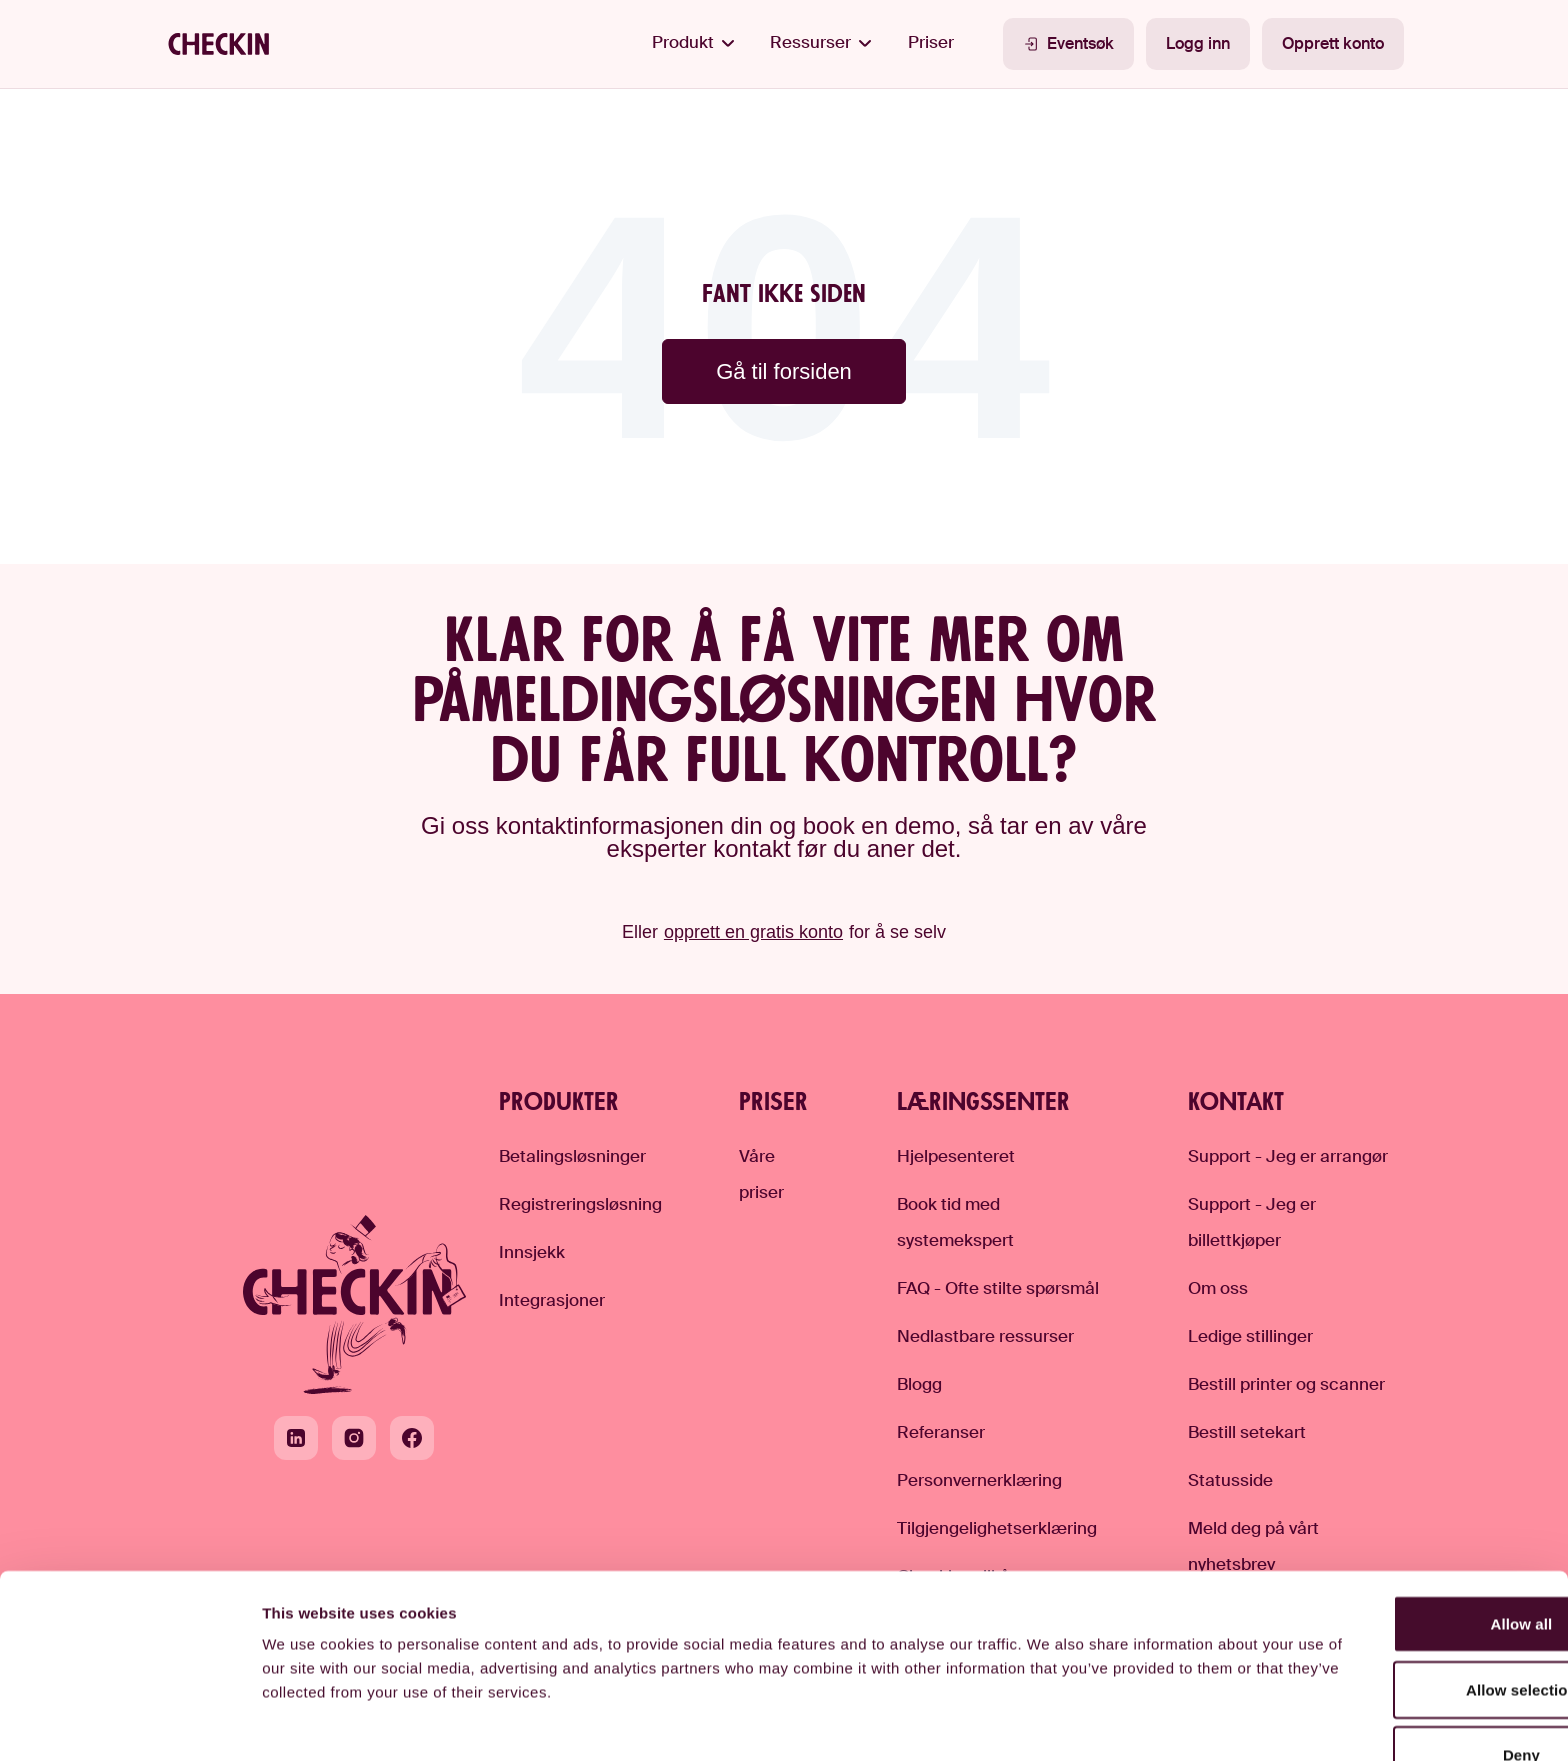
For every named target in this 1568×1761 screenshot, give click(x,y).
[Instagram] (354, 1438)
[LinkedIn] (296, 1438)
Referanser (941, 1432)
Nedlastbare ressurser (985, 1336)
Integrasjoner (552, 1300)
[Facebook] (412, 1438)
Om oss (1218, 1288)
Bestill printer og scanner (1286, 1384)
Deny (1400, 1645)
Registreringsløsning (580, 1204)
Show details (1050, 1721)
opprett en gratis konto (753, 932)
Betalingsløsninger (572, 1156)
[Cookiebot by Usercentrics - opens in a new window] (129, 1722)
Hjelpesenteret (956, 1156)
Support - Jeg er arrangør (1288, 1156)
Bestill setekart (1247, 1432)
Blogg (919, 1384)
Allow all (1401, 1514)
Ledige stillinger (1250, 1336)
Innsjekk (532, 1252)
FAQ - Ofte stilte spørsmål (998, 1288)
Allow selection (1401, 1580)
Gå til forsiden (784, 371)
